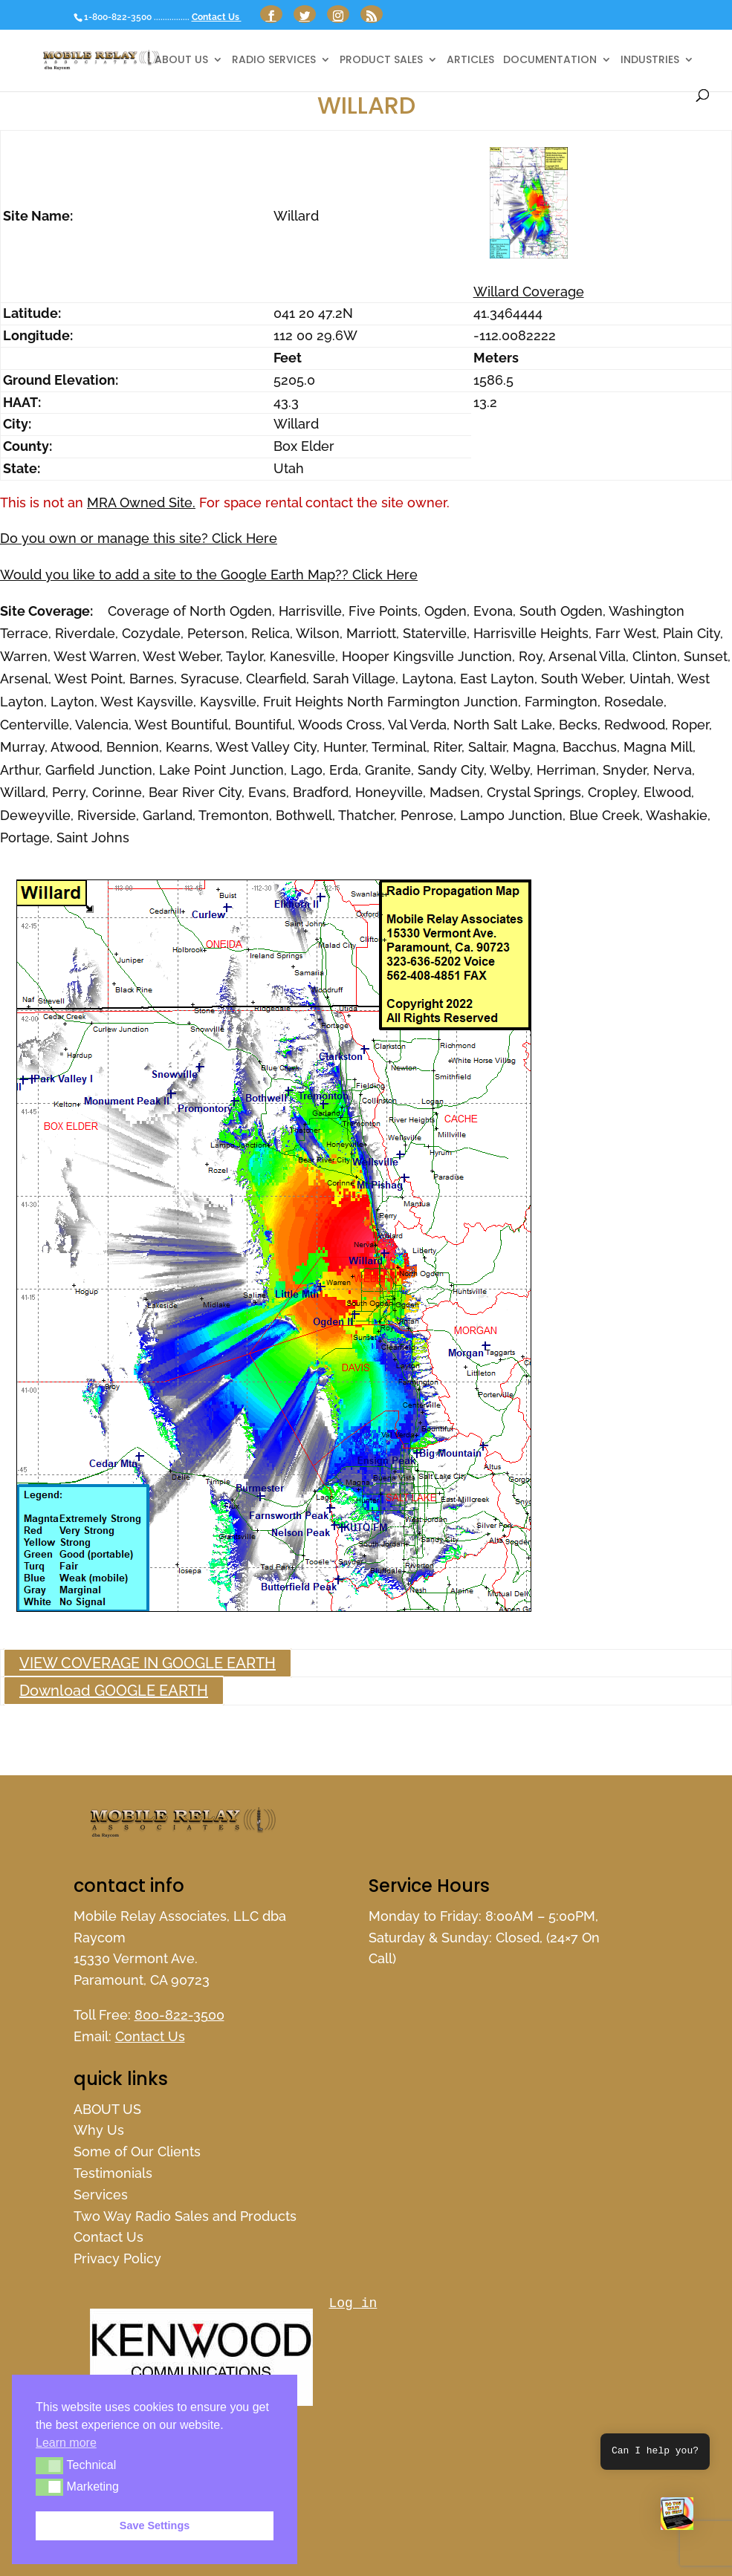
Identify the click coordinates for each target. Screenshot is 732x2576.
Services (101, 2194)
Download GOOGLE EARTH (113, 1691)
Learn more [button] (66, 2442)
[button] (677, 2517)
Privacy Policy (117, 2258)
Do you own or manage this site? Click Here (138, 538)
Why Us (99, 2130)
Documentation (550, 60)
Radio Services (274, 60)
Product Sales (381, 60)
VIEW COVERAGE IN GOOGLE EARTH (147, 1663)
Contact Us (217, 17)
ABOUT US (181, 60)
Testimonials (113, 2173)
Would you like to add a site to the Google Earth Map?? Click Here (209, 574)
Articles (470, 60)
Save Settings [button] (155, 2525)
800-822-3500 (179, 2015)
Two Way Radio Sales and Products (185, 2216)
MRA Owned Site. (141, 502)
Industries (650, 60)
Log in (353, 2303)
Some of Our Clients (137, 2151)
